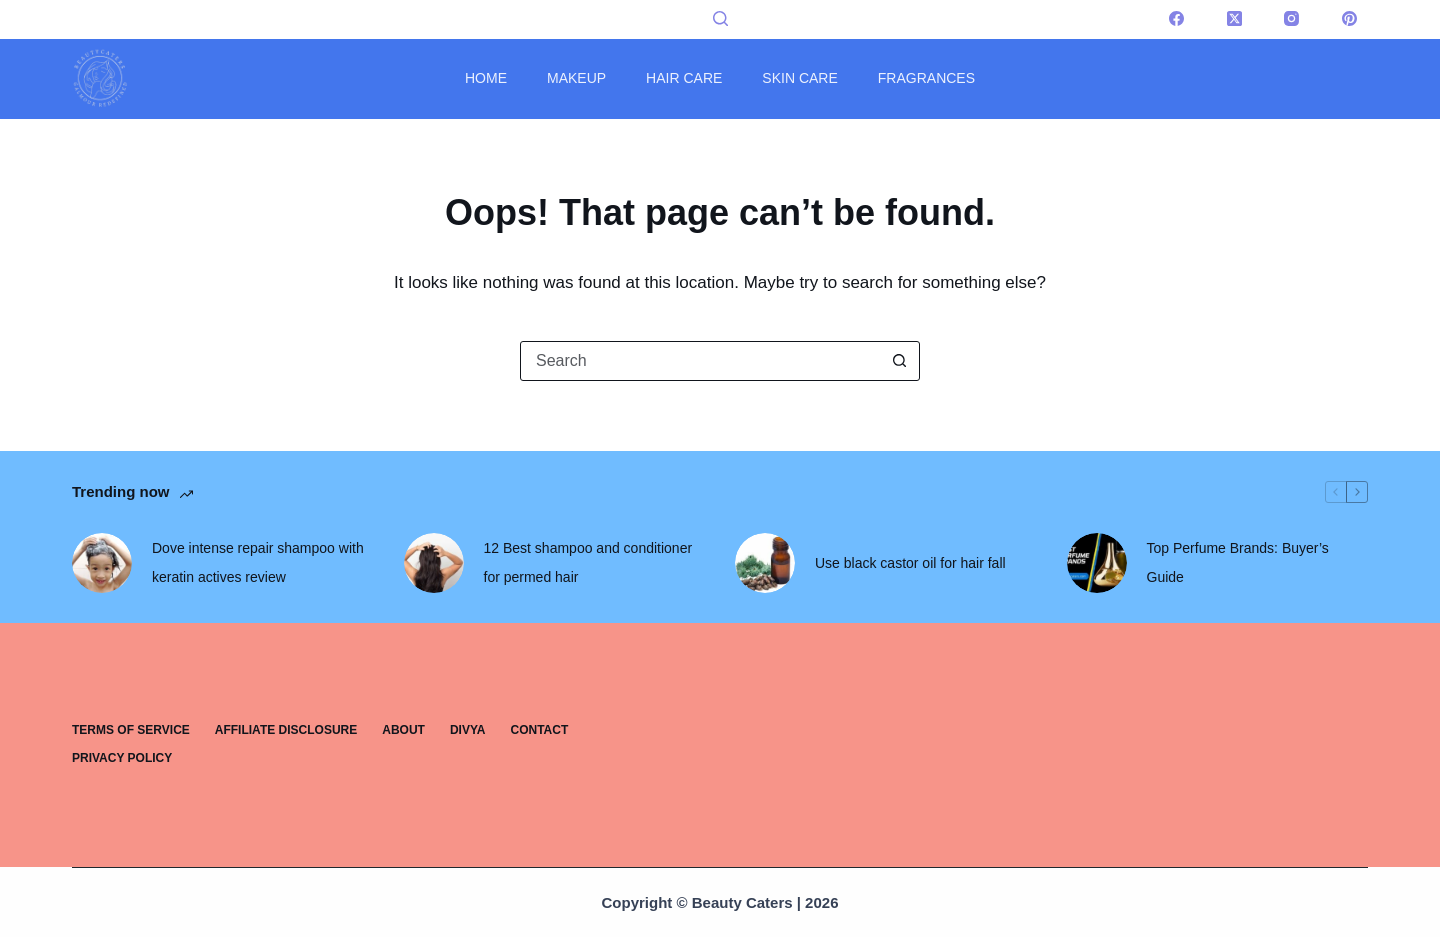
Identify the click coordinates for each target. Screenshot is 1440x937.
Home (486, 78)
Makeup (576, 78)
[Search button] (899, 361)
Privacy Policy (122, 758)
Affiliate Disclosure (286, 730)
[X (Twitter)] (1235, 19)
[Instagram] (1292, 19)
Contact (540, 730)
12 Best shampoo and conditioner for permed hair (588, 562)
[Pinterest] (1350, 19)
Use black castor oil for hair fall (910, 563)
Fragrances (926, 78)
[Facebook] (1177, 19)
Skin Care (799, 78)
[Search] (720, 18)
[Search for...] (700, 361)
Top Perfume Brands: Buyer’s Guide (1238, 562)
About (403, 730)
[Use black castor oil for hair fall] (765, 563)
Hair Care (684, 78)
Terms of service (131, 730)
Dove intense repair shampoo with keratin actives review (258, 562)
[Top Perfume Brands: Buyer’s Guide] (1097, 563)
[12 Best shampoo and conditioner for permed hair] (434, 563)
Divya (468, 730)
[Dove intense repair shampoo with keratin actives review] (102, 563)
